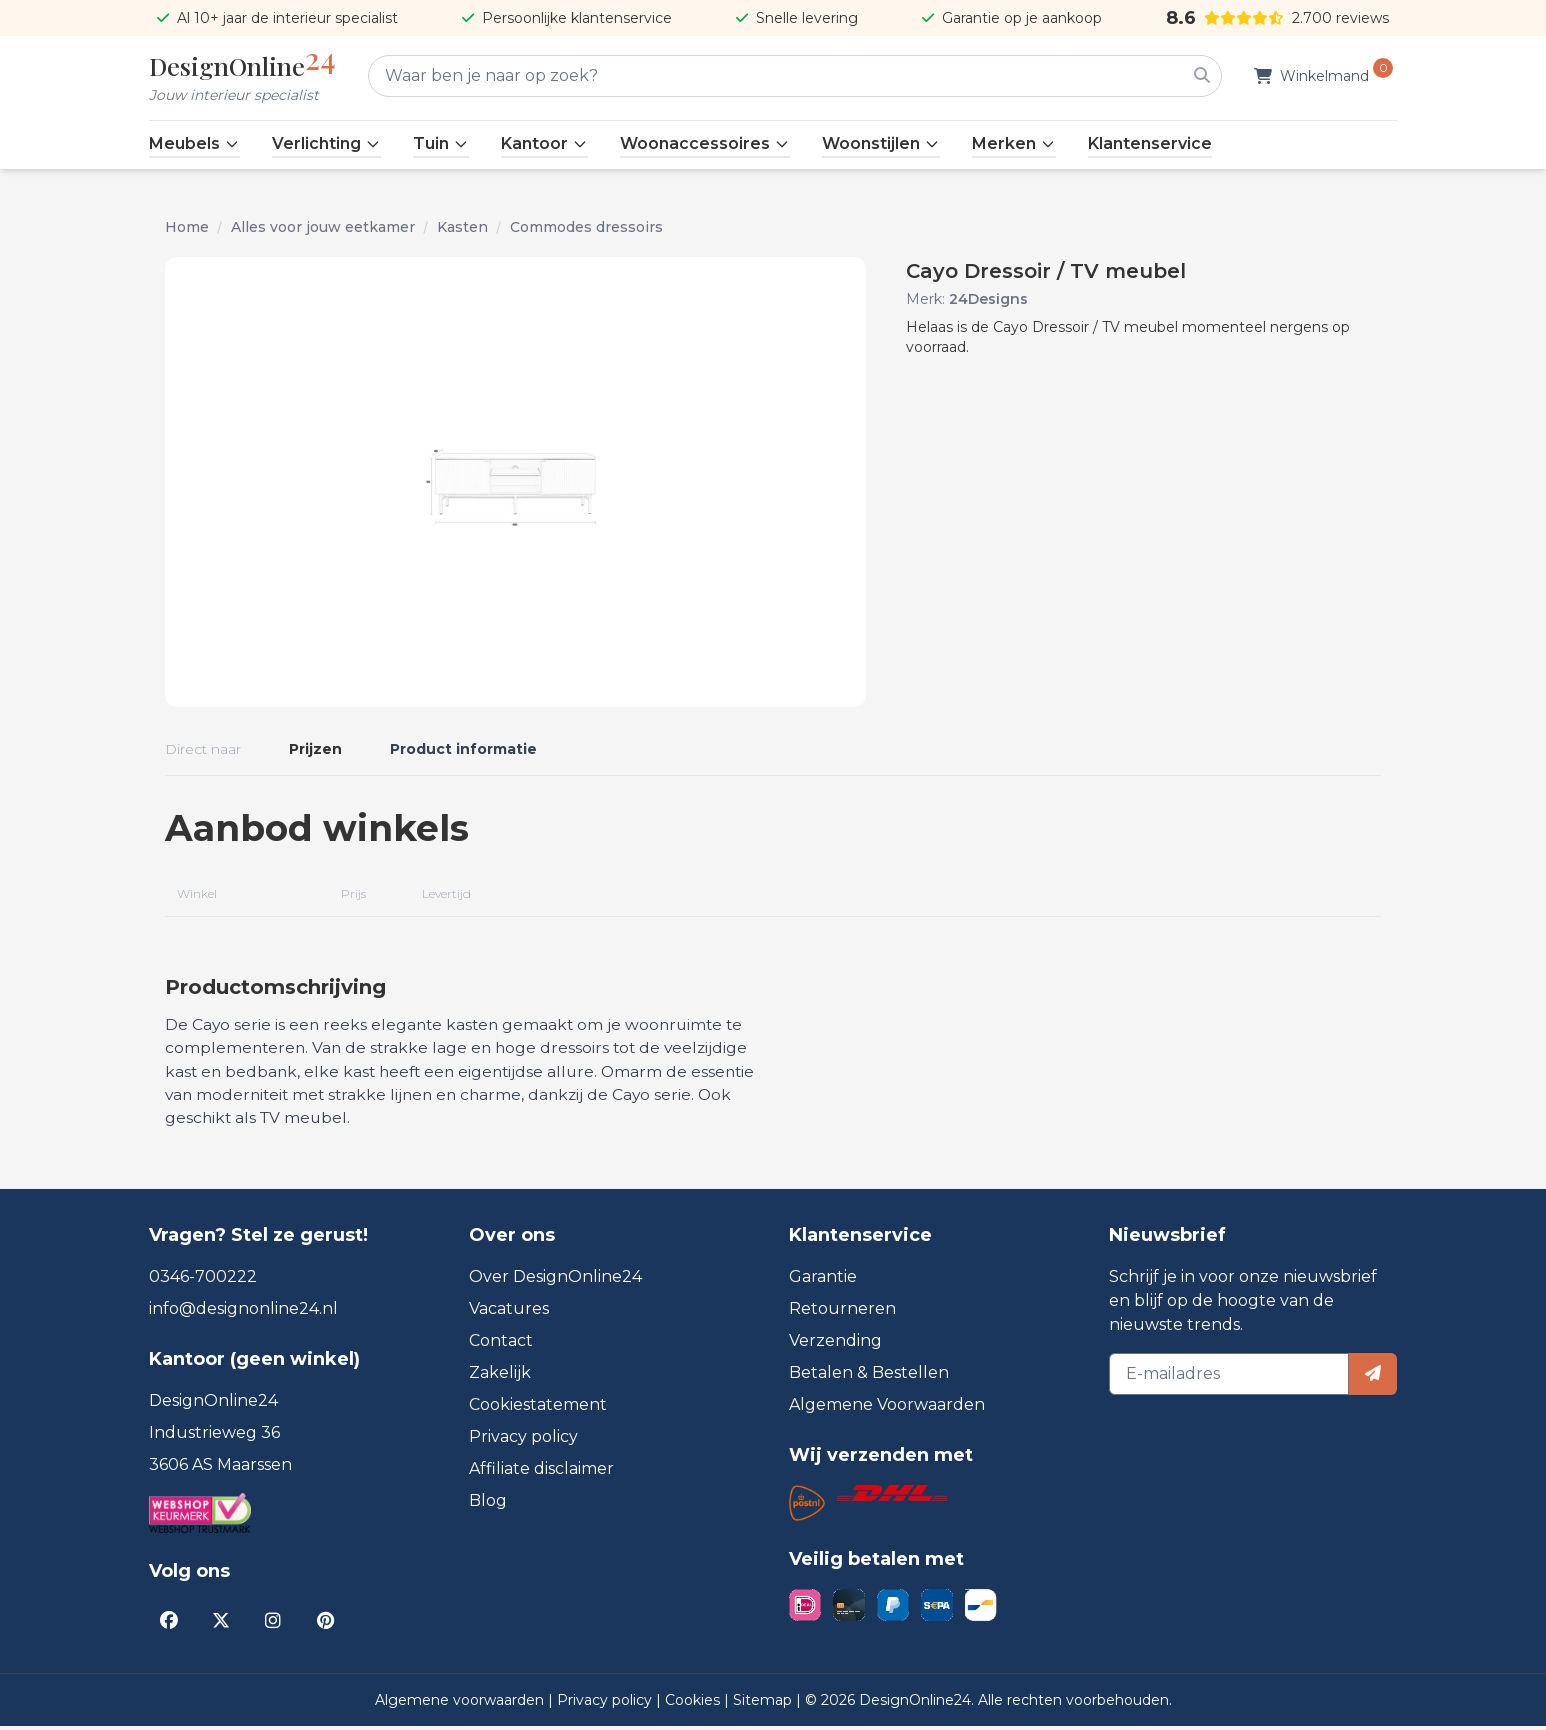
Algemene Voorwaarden (887, 1408)
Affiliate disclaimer (541, 1472)
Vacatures (509, 1312)
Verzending (835, 1344)
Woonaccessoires (705, 143)
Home (187, 227)
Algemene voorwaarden (461, 1704)
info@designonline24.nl (243, 1312)
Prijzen (315, 749)
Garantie (823, 1280)
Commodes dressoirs (586, 227)
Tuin (441, 143)
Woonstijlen (881, 143)
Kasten (462, 227)
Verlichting (326, 143)
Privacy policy (523, 1440)
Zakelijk (500, 1376)
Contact (501, 1344)
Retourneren (842, 1312)
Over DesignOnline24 (555, 1280)
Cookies (694, 1704)
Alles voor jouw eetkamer (323, 227)
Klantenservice (1150, 143)
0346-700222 (203, 1280)
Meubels (194, 143)
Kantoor (544, 143)
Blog (488, 1504)
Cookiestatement (538, 1408)
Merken (1014, 143)
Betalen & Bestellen (869, 1376)
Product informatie (463, 749)
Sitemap (764, 1704)
